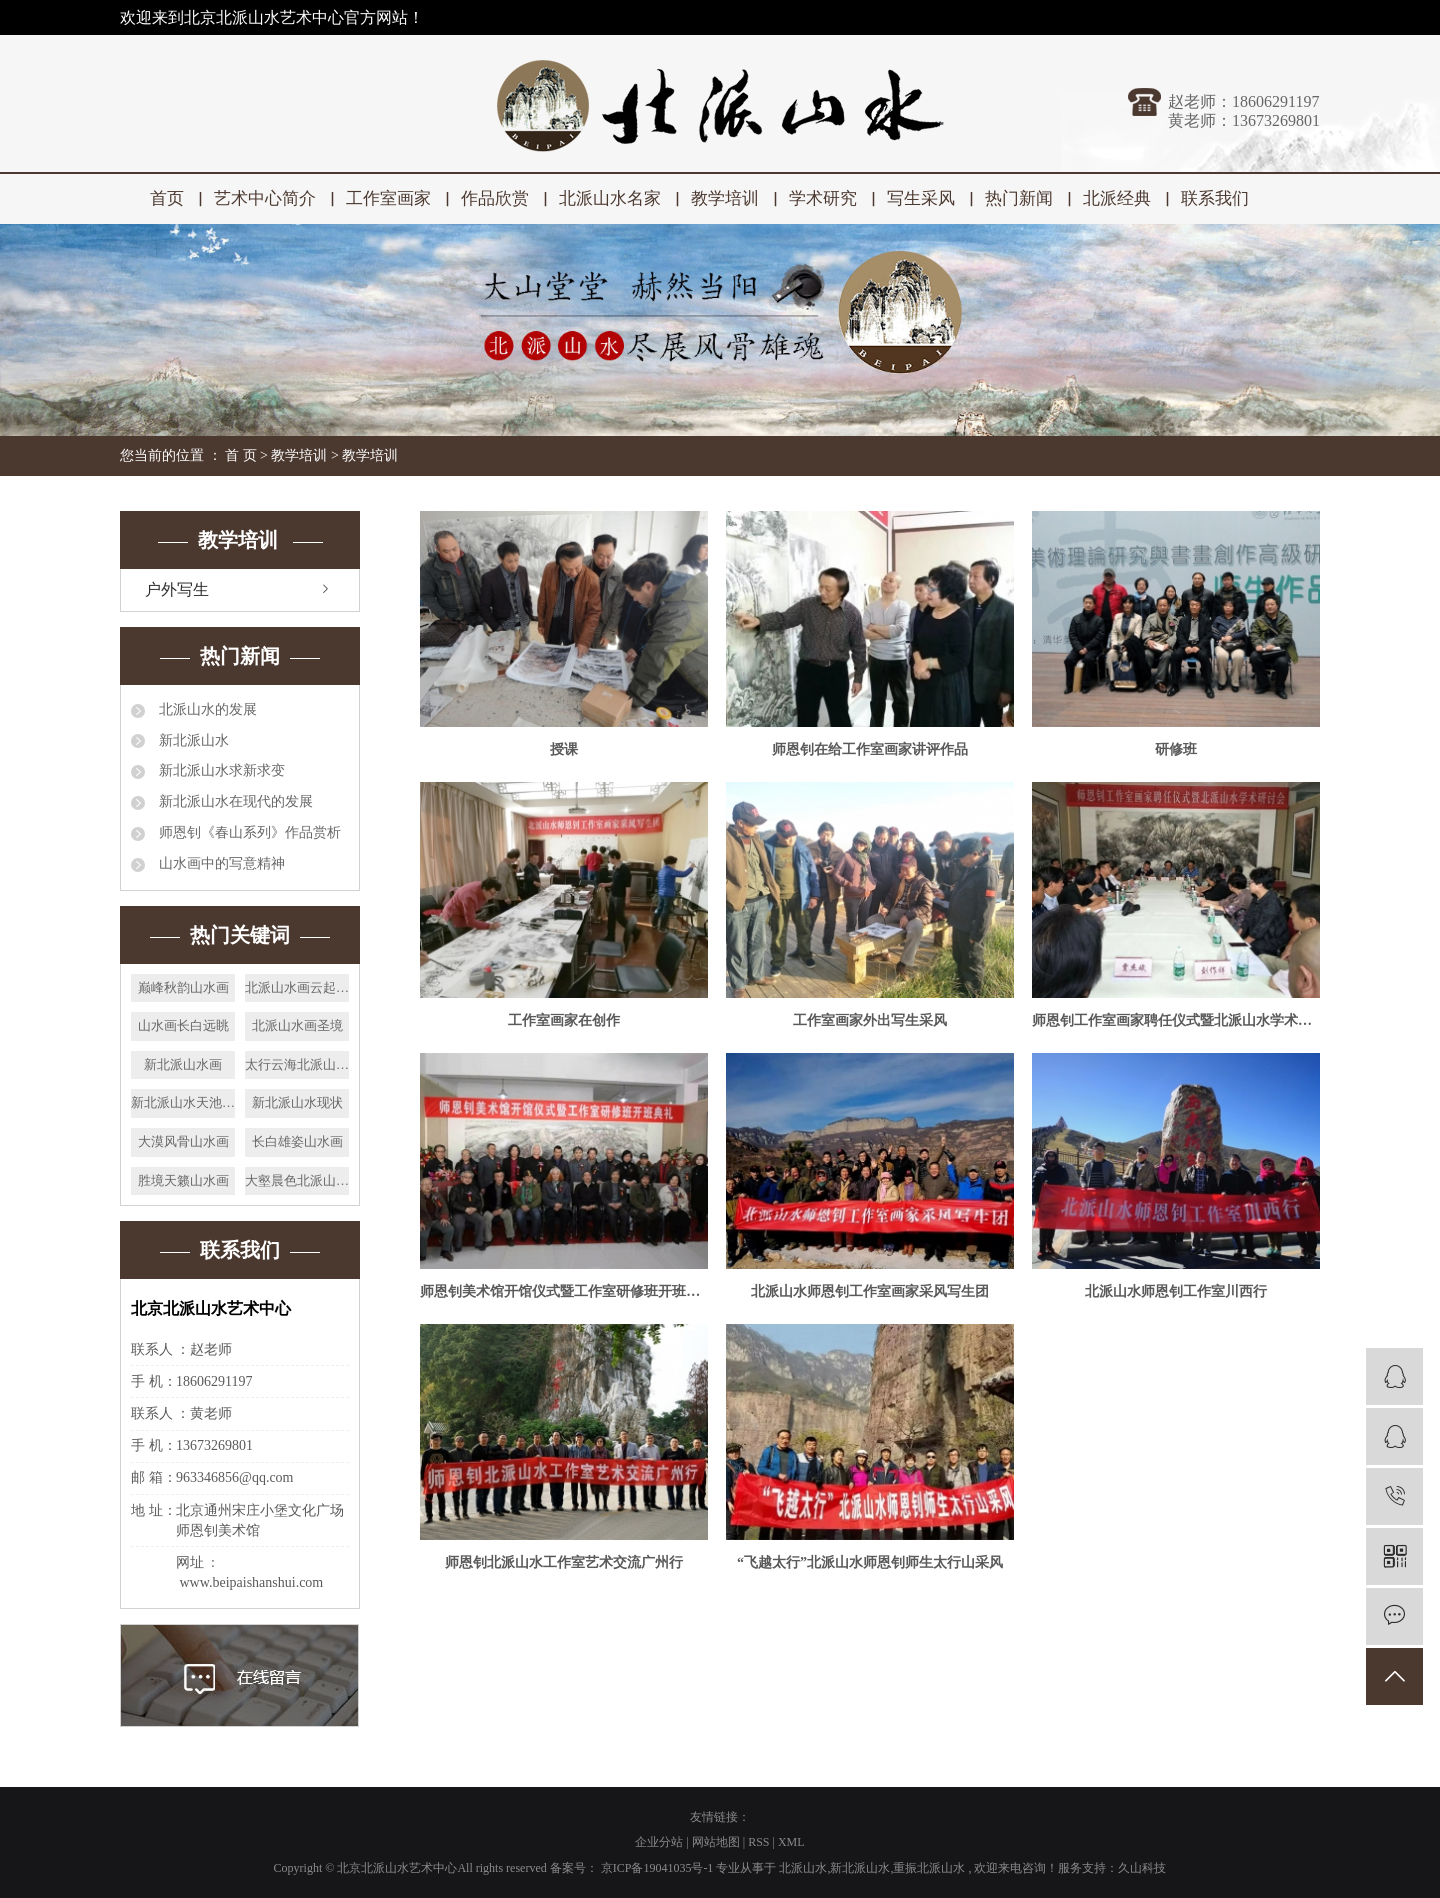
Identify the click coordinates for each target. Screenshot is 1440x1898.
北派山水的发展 (206, 709)
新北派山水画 (183, 1064)
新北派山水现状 (297, 1102)
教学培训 (725, 198)
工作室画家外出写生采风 (870, 1020)
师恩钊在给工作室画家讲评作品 (870, 749)
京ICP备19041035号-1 (657, 1868)
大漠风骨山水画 (183, 1141)
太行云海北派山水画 (297, 1064)
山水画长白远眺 (183, 1025)
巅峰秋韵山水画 (183, 987)
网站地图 (717, 1842)
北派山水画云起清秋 (297, 987)
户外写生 (177, 589)
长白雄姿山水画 (297, 1141)
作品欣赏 (495, 198)
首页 (167, 198)
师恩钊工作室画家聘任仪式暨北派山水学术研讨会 (1176, 1020)
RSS (758, 1842)
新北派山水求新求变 (220, 770)
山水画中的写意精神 (220, 863)
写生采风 (921, 198)
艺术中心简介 (265, 198)
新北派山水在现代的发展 (234, 801)
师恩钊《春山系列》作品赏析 (248, 832)
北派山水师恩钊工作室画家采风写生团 (870, 1291)
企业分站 (659, 1842)
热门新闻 (1019, 198)
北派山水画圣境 (297, 1025)
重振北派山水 (929, 1868)
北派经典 (1117, 198)
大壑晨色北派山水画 (297, 1180)
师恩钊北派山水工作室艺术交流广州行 (564, 1562)
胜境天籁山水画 (183, 1180)
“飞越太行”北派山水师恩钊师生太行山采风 (870, 1562)
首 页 (241, 455)
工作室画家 (388, 198)
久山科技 (1142, 1868)
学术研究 (823, 198)
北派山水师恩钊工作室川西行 (1176, 1291)
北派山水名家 (610, 198)
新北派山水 (192, 740)
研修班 (1176, 749)
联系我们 (1215, 198)
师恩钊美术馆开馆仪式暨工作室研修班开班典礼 (564, 1291)
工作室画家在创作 (564, 1020)
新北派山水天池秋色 (183, 1102)
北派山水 (803, 1868)
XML (791, 1842)
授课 (564, 749)
